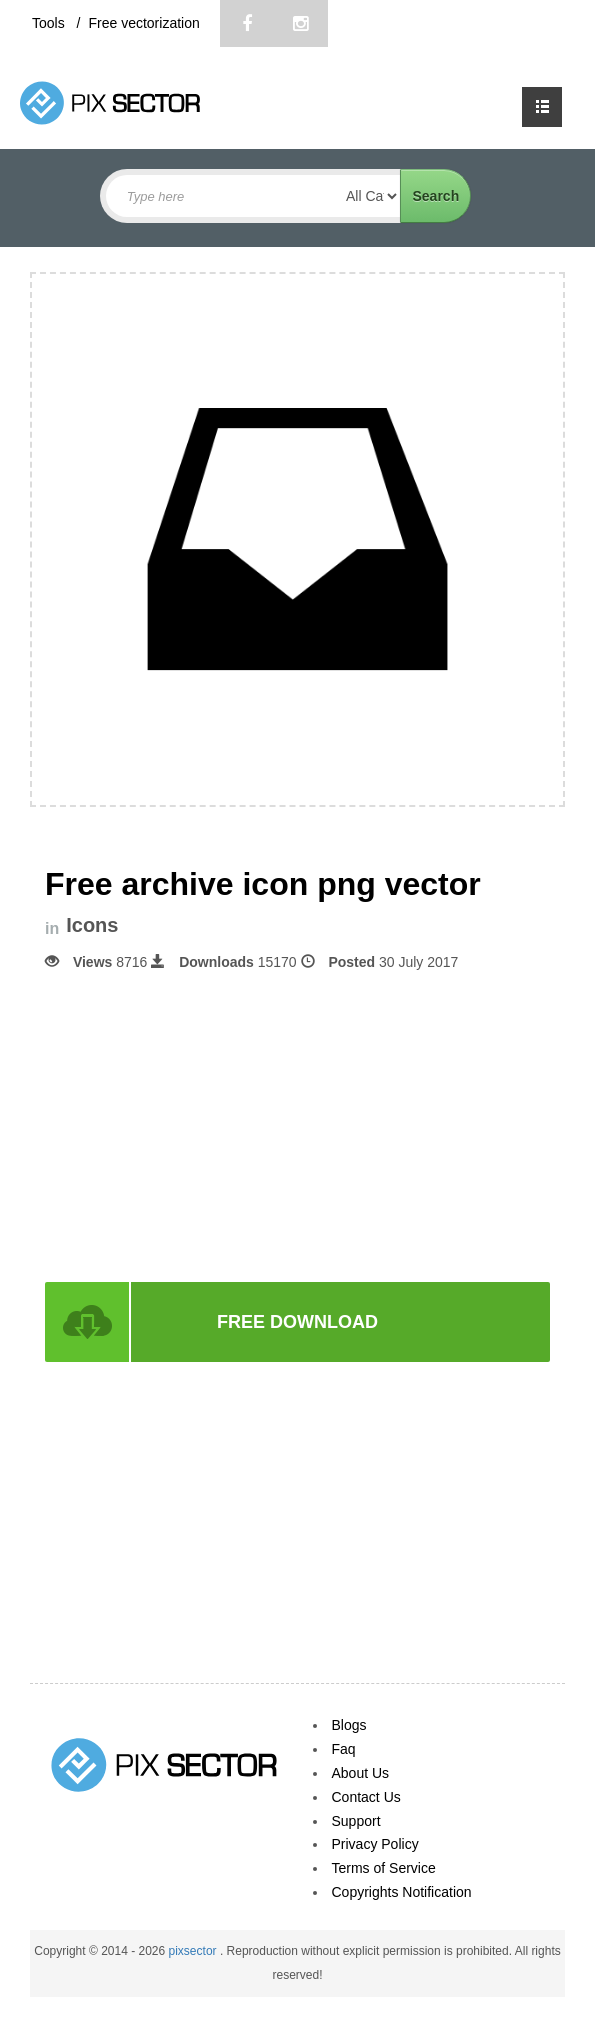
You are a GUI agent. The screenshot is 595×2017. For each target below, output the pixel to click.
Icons (92, 925)
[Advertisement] (298, 1125)
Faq (344, 1749)
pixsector (194, 1951)
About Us (361, 1773)
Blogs (349, 1725)
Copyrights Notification (402, 1892)
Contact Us (366, 1797)
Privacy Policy (375, 1844)
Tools (50, 23)
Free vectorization (143, 23)
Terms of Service (384, 1868)
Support (356, 1821)
